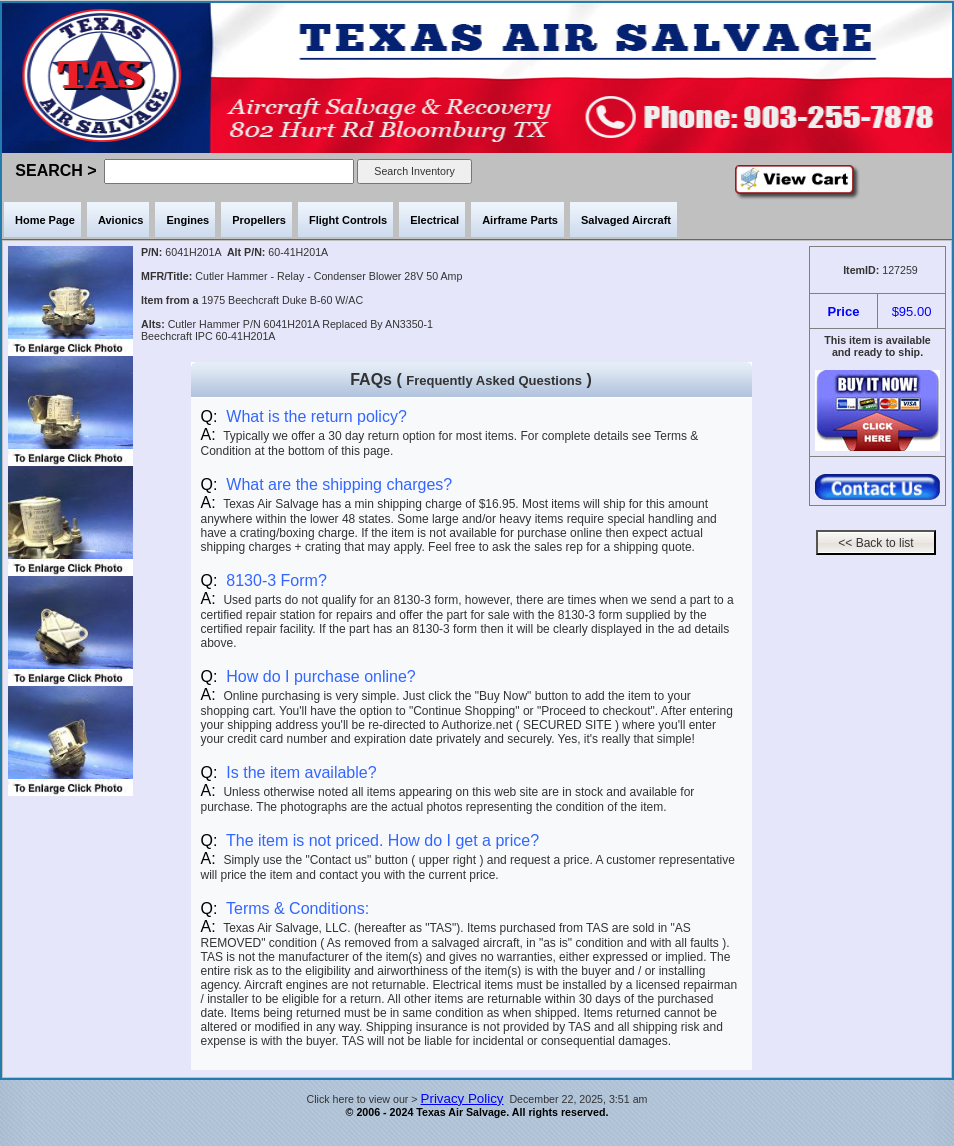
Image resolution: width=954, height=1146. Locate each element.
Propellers (259, 220)
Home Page (45, 220)
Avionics (120, 220)
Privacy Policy (462, 1098)
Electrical (434, 220)
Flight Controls (348, 220)
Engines (187, 220)
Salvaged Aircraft (626, 220)
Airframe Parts (520, 220)
